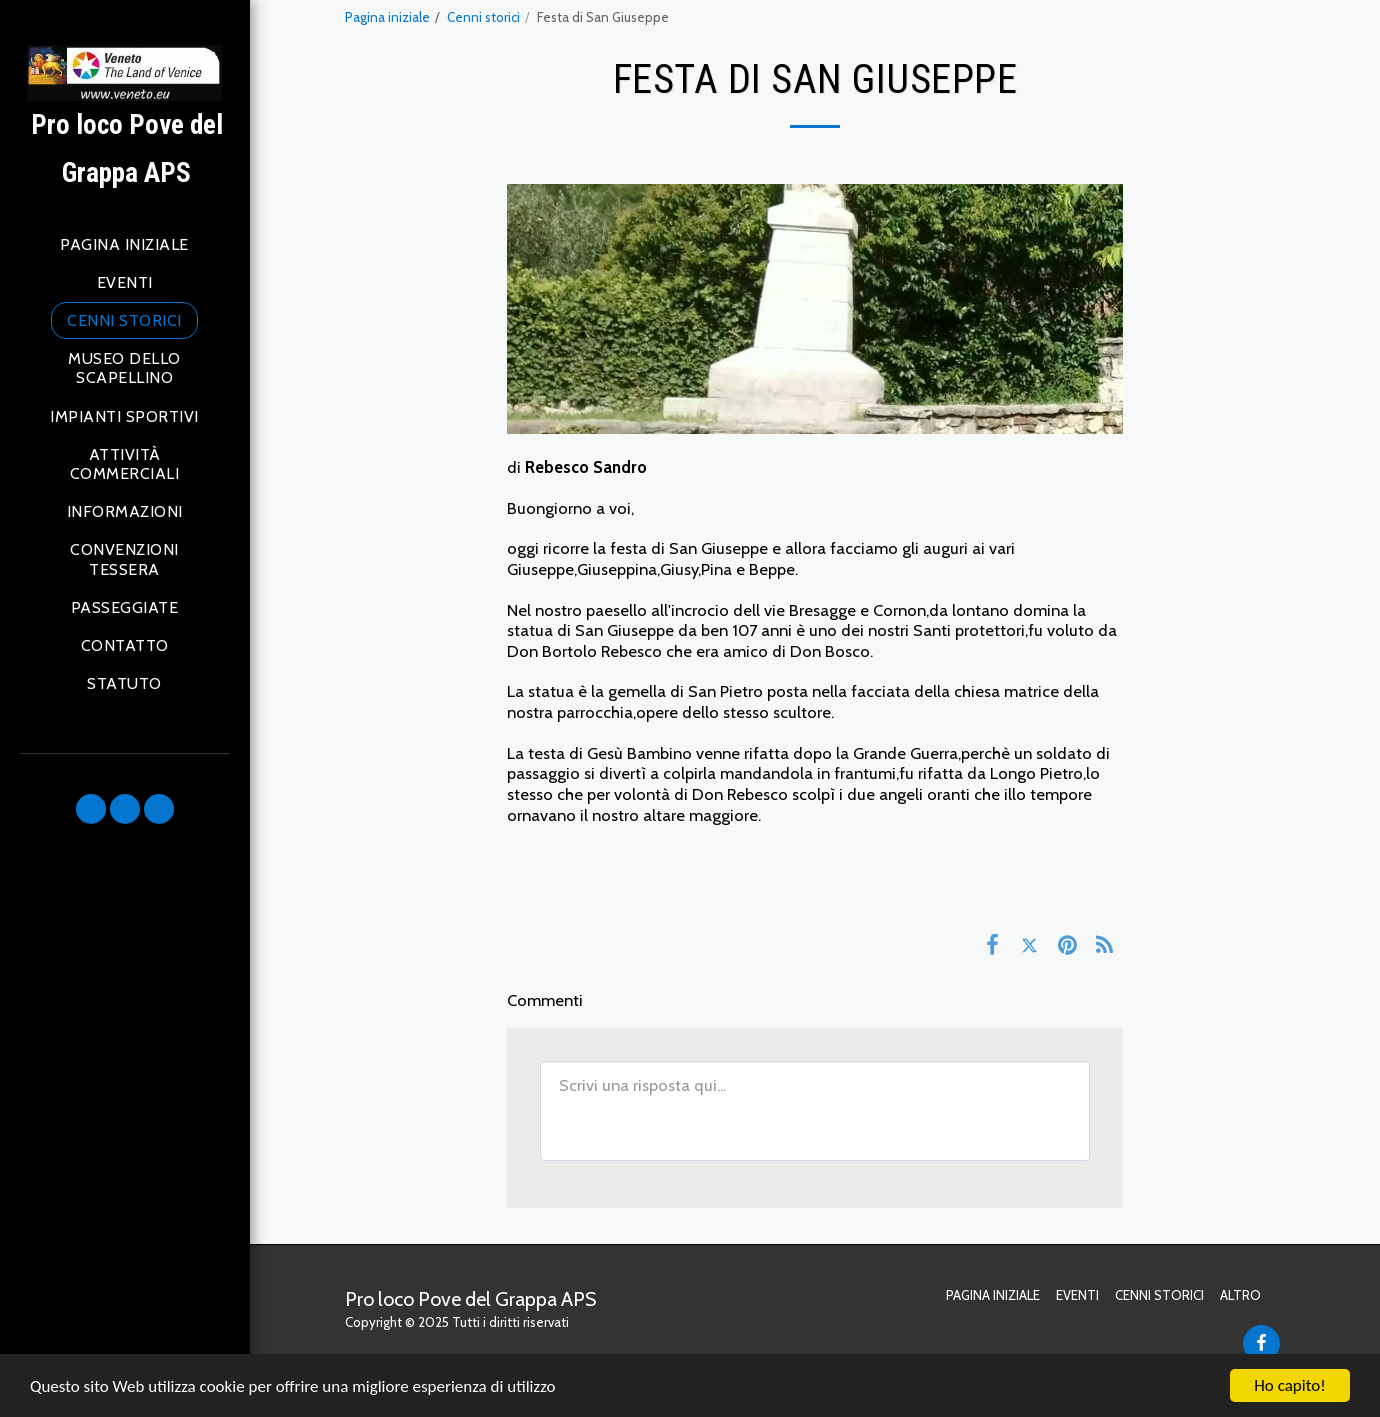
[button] (91, 809)
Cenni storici (483, 17)
